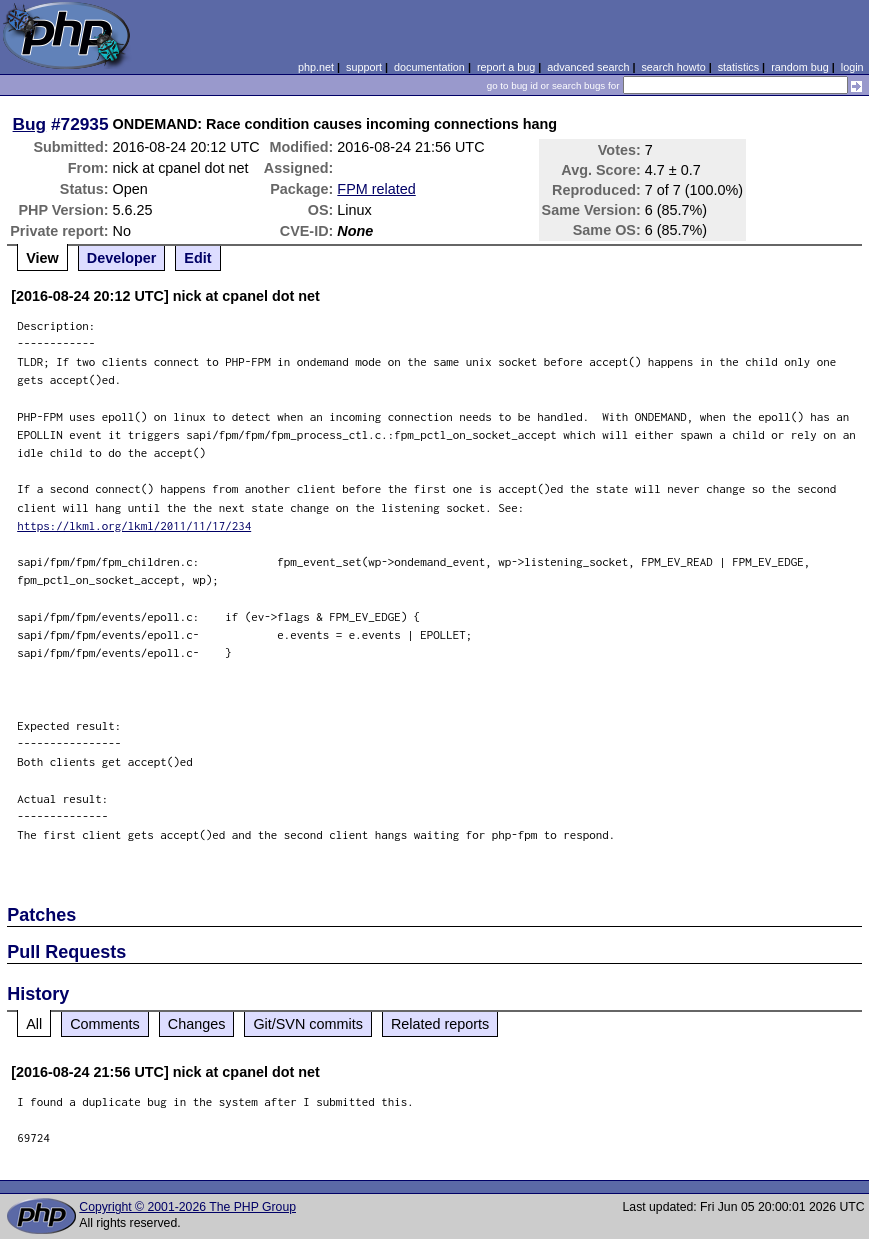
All (34, 1024)
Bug (30, 124)
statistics (738, 67)
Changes (197, 1024)
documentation (429, 67)
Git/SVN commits (308, 1024)
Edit (197, 258)
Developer (122, 258)
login (852, 67)
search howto (673, 67)
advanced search (588, 67)
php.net (316, 67)
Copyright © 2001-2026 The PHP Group (187, 1207)
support (364, 67)
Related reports (440, 1024)
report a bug (506, 67)
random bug (800, 67)
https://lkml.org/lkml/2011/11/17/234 (134, 525)
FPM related (376, 189)
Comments (105, 1024)
